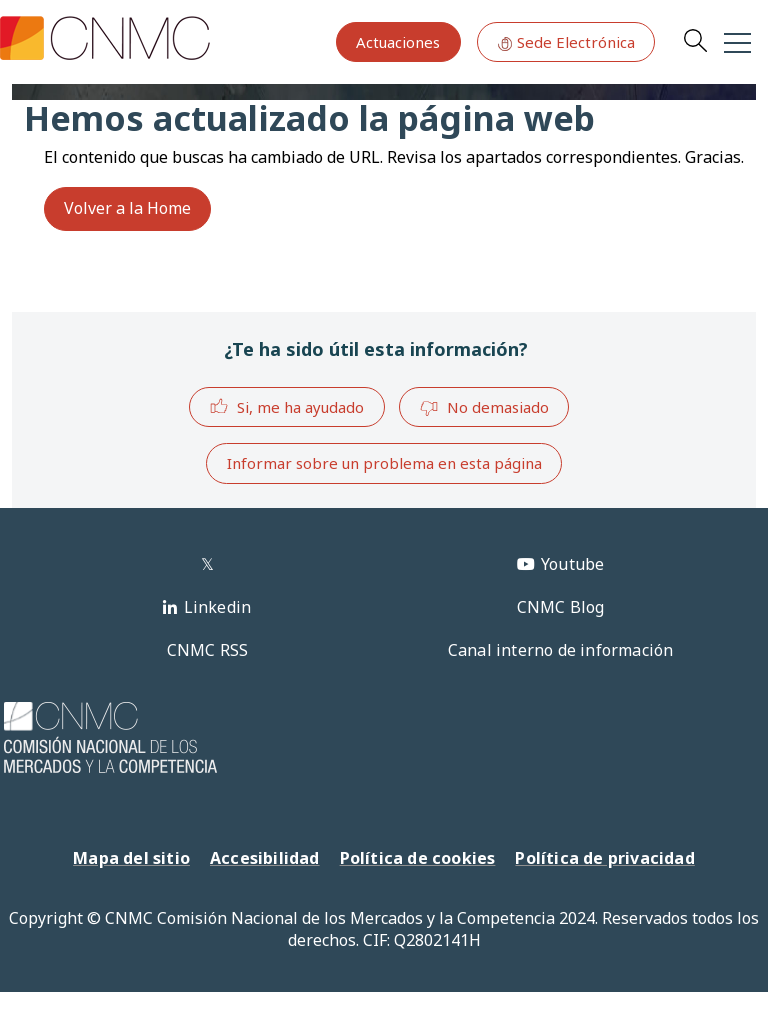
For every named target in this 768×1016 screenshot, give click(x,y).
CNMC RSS (208, 650)
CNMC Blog (561, 607)
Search (695, 40)
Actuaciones (398, 42)
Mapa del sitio (131, 858)
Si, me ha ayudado (286, 406)
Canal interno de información (561, 650)
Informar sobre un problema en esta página (384, 463)
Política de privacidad (604, 858)
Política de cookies (418, 858)
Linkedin (218, 607)
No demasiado (484, 408)
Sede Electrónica (566, 42)
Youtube (572, 564)
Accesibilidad (265, 858)
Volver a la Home (127, 208)
